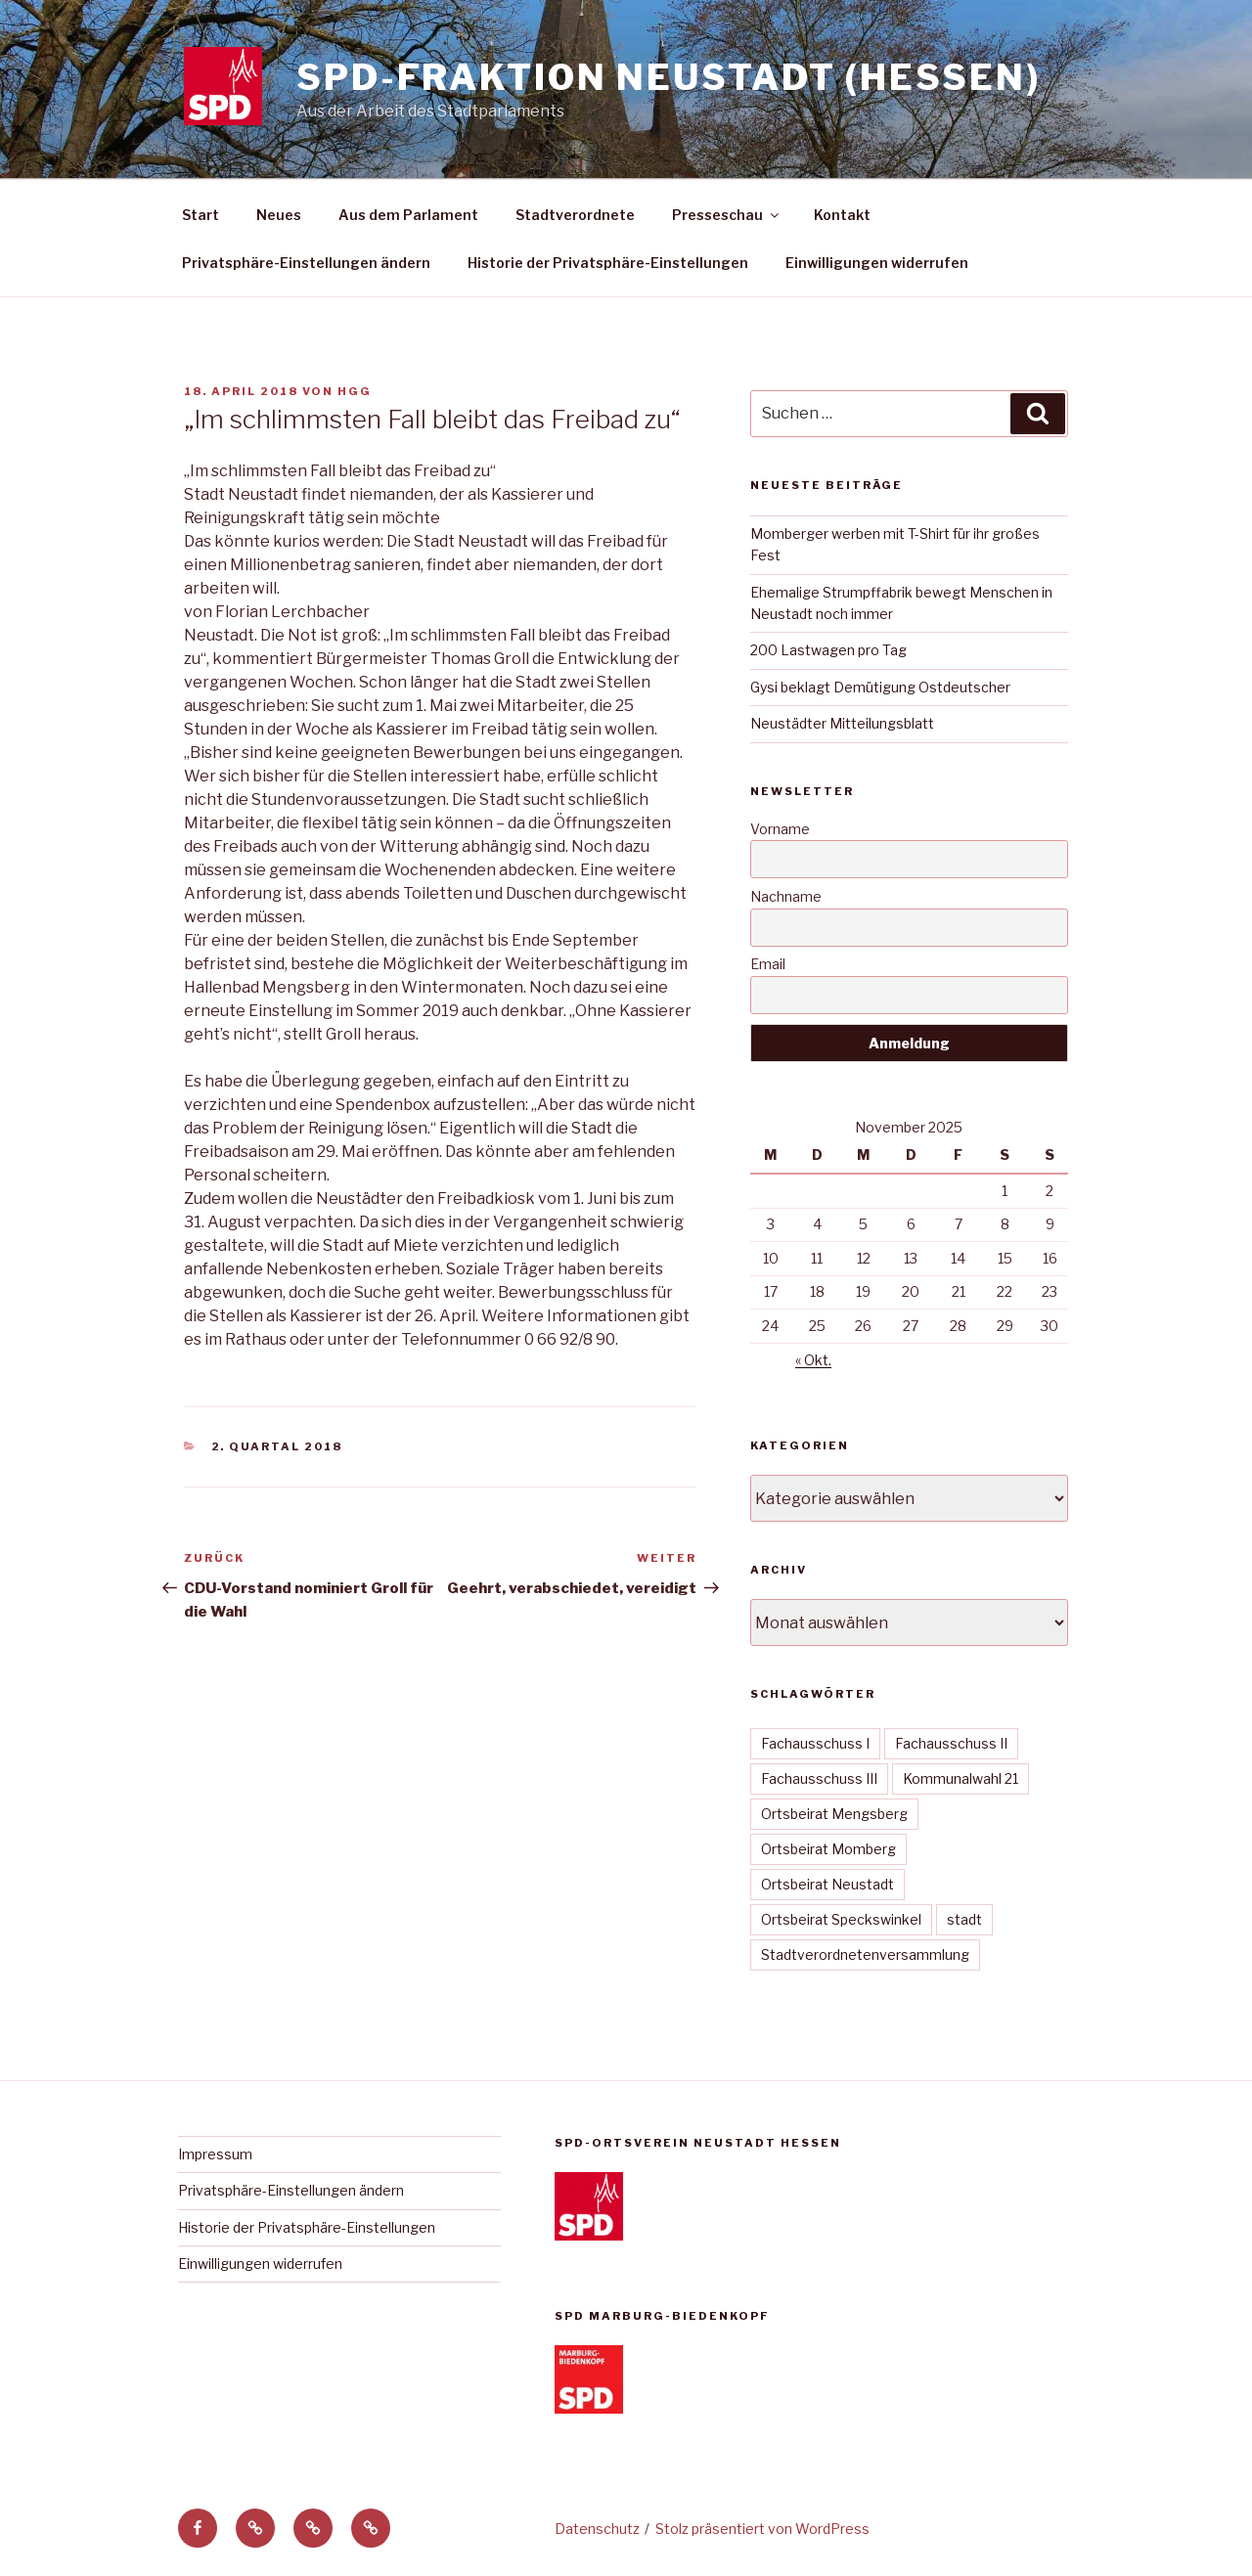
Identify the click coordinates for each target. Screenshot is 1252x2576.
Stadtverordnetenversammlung (865, 1954)
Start (200, 214)
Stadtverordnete (575, 214)
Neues (278, 214)
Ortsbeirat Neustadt (827, 1884)
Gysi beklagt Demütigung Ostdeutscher (880, 687)
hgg (354, 391)
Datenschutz (597, 2528)
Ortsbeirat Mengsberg (834, 1813)
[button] (255, 2528)
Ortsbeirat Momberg (828, 1849)
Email (767, 963)
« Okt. (813, 1360)
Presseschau (727, 214)
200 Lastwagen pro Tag (828, 650)
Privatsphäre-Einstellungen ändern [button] (306, 262)
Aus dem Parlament (408, 214)
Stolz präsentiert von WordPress (762, 2528)
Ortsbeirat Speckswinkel (841, 1919)
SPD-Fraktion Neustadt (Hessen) (668, 77)
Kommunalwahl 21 (960, 1778)
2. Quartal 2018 (277, 1446)
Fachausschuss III (819, 1778)
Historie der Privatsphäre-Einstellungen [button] (608, 262)
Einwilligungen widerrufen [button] (876, 262)
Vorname (780, 829)
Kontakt (842, 214)
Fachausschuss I (815, 1743)
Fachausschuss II (951, 1743)
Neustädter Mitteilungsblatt (842, 723)
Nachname (786, 896)
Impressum (215, 2154)
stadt (964, 1919)
